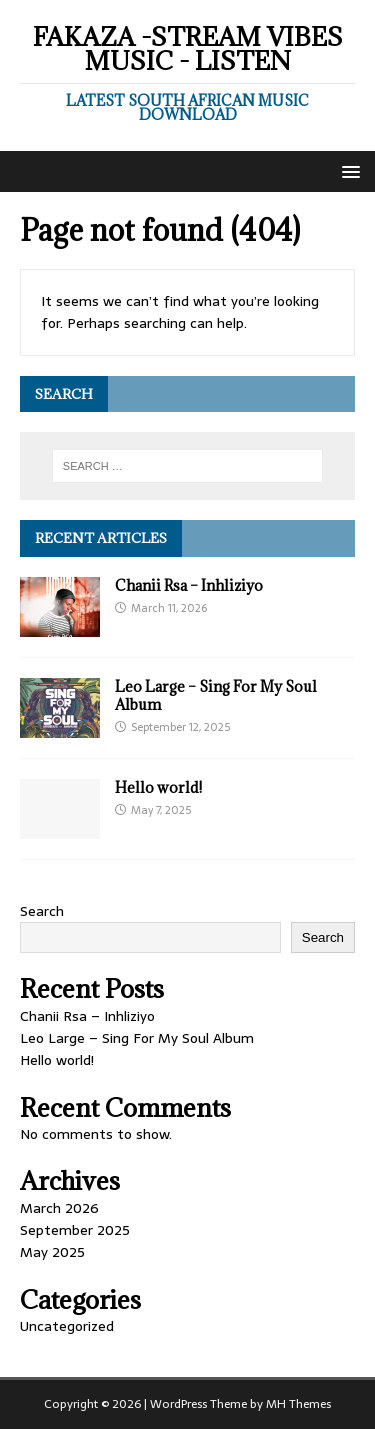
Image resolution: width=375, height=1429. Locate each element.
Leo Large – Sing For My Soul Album (216, 695)
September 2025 (75, 1230)
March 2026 (59, 1208)
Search (42, 911)
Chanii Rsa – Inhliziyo (189, 585)
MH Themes (298, 1404)
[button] (347, 170)
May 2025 (52, 1252)
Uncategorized (67, 1326)
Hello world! (158, 787)
